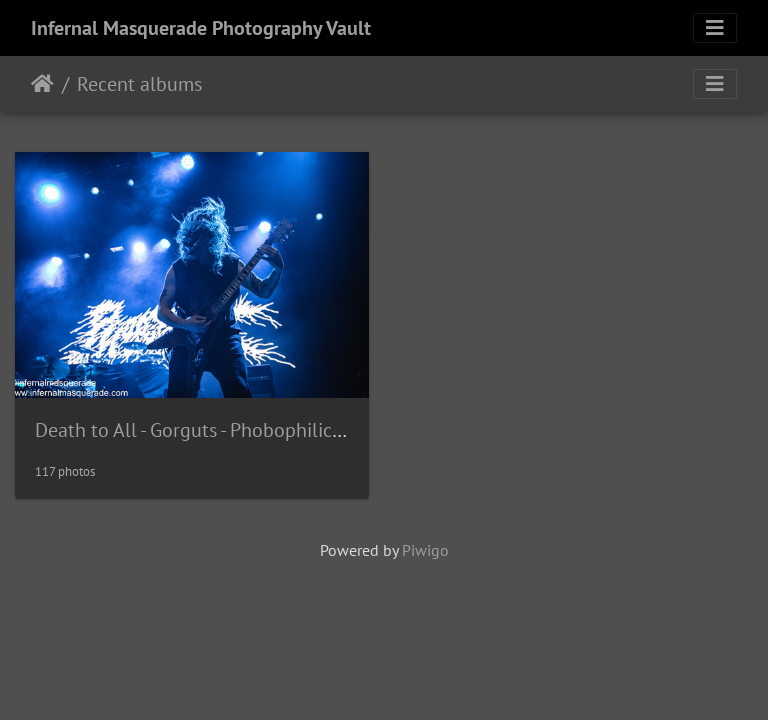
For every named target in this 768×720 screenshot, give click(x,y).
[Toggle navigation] (715, 28)
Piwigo (425, 550)
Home (42, 84)
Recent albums (139, 84)
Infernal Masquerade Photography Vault (201, 28)
